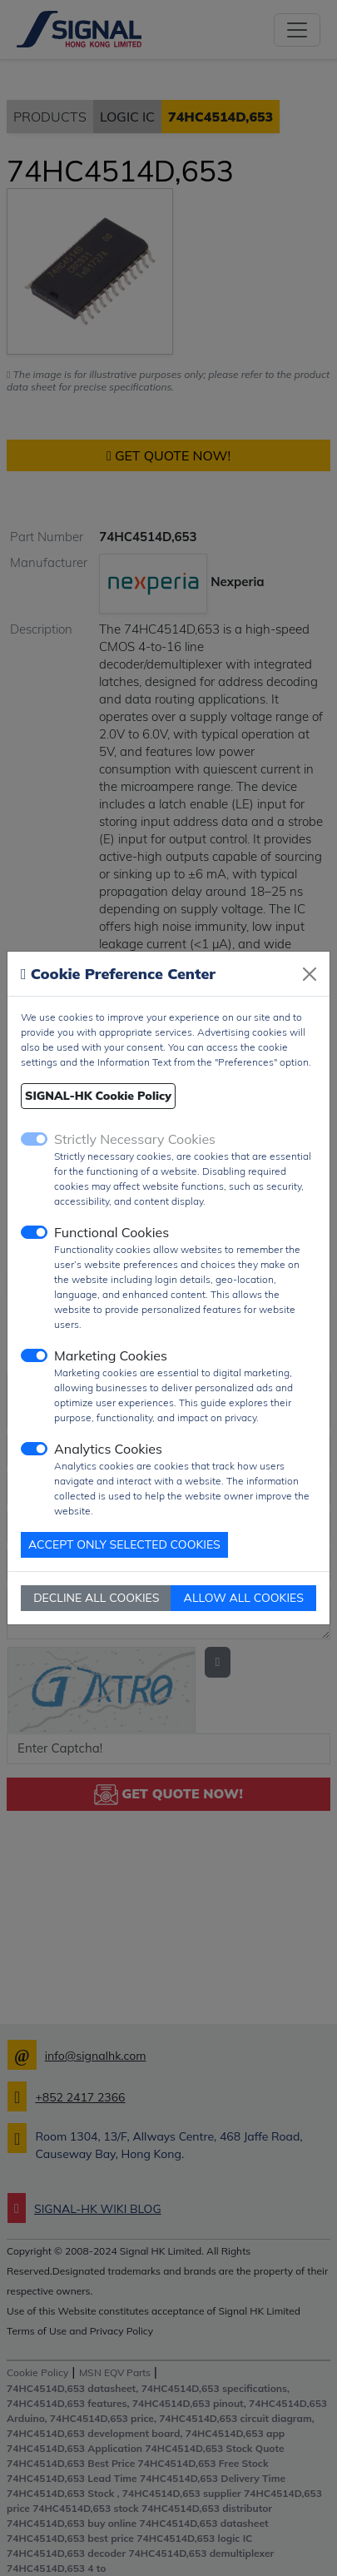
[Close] (309, 974)
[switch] (34, 1232)
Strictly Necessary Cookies (135, 1139)
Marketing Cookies (110, 1355)
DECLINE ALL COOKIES (96, 1597)
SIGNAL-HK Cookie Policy (98, 1095)
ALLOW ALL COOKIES (244, 1597)
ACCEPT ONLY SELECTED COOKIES (124, 1544)
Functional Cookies (111, 1232)
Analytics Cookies (108, 1448)
